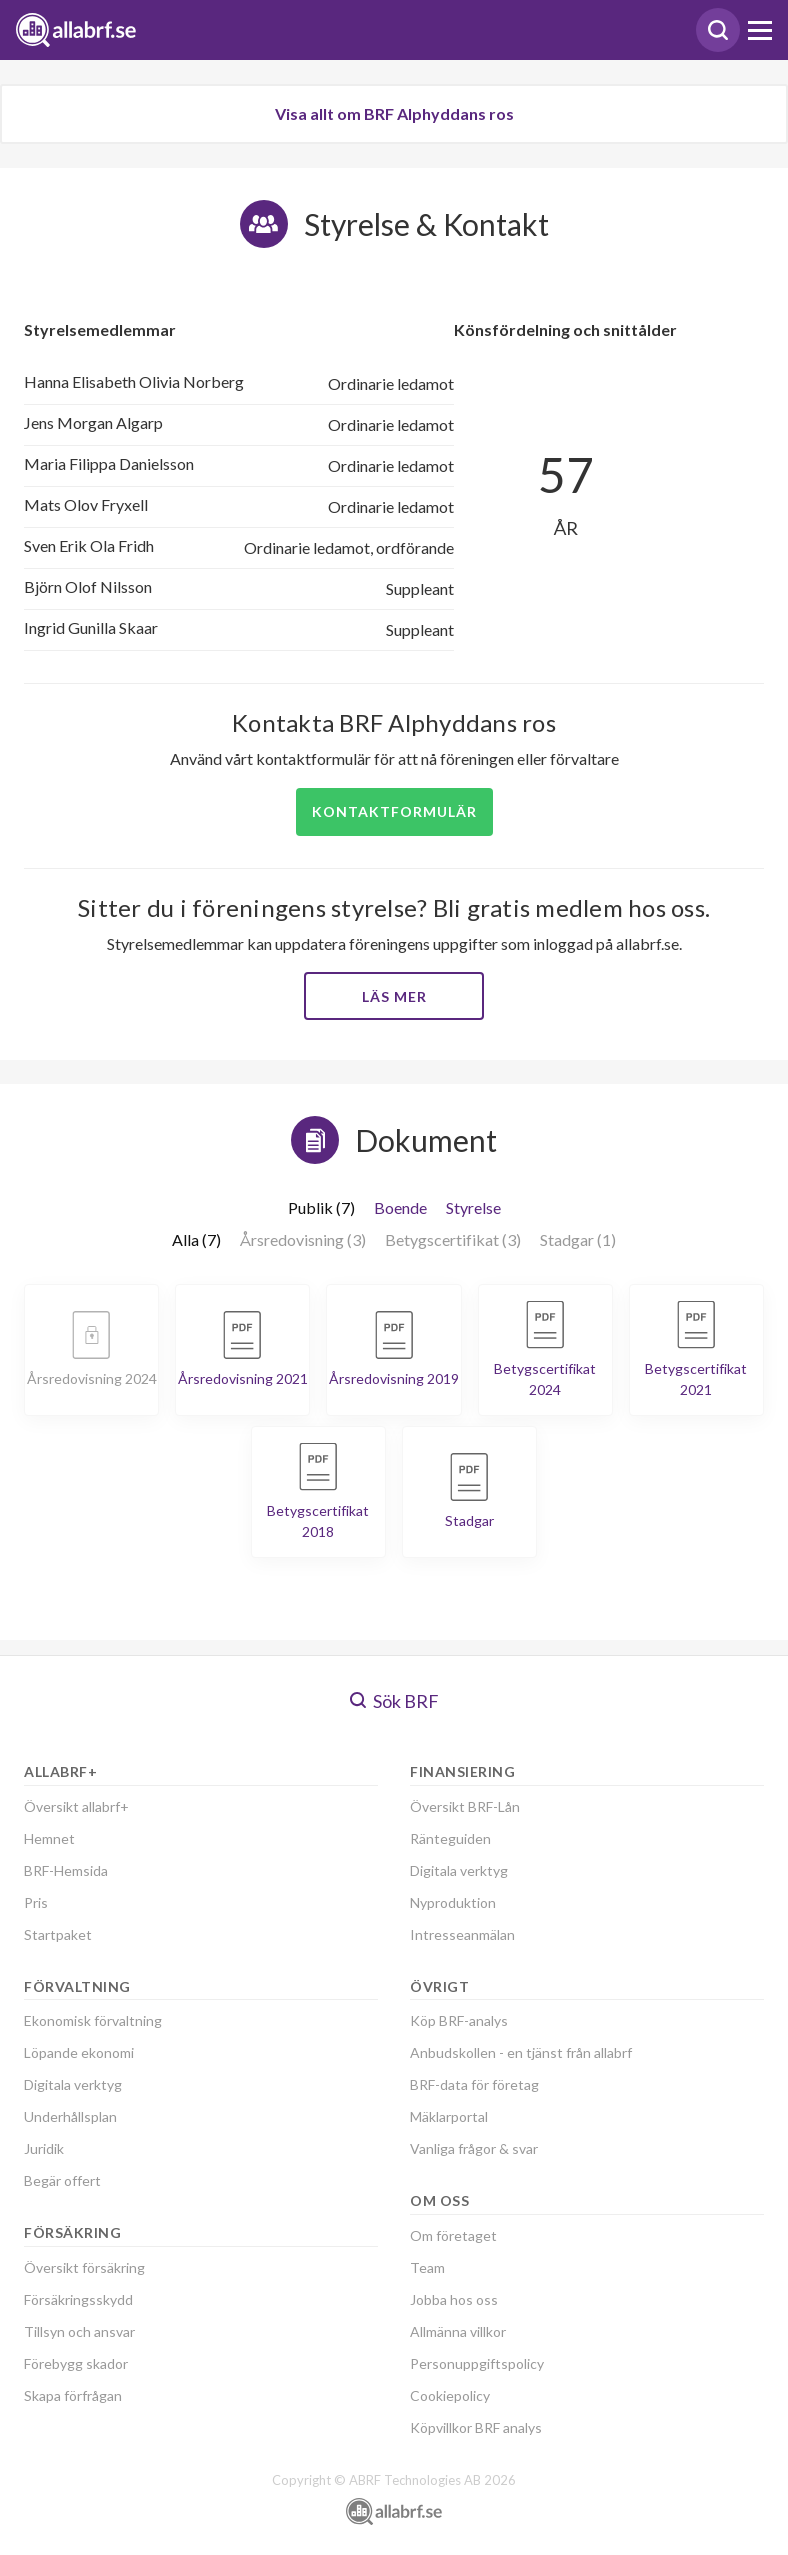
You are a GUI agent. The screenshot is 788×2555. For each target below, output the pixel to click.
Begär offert (62, 2180)
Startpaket (58, 1934)
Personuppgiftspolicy (477, 2363)
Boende (400, 1207)
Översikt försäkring (84, 2267)
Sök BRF (394, 1701)
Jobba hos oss (454, 2299)
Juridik (44, 2148)
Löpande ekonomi (79, 2052)
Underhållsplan (70, 2116)
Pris (36, 1902)
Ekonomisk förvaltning (93, 2020)
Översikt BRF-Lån (465, 1806)
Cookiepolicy (450, 2395)
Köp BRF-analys (459, 2020)
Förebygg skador (76, 2363)
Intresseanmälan (462, 1934)
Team (427, 2267)
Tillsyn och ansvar (79, 2331)
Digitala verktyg (73, 2084)
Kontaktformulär (394, 811)
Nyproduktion (453, 1902)
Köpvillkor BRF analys (476, 2427)
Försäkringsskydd (78, 2299)
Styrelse (473, 1207)
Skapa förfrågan (73, 2395)
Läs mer (394, 996)
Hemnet (49, 1838)
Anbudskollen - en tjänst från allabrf (521, 2052)
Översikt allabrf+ (76, 1806)
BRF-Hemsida (66, 1870)
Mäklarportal (449, 2116)
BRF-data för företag (474, 2084)
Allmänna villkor (458, 2331)
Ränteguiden (450, 1838)
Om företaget (453, 2235)
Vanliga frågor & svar (474, 2148)
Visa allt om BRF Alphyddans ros (394, 113)
